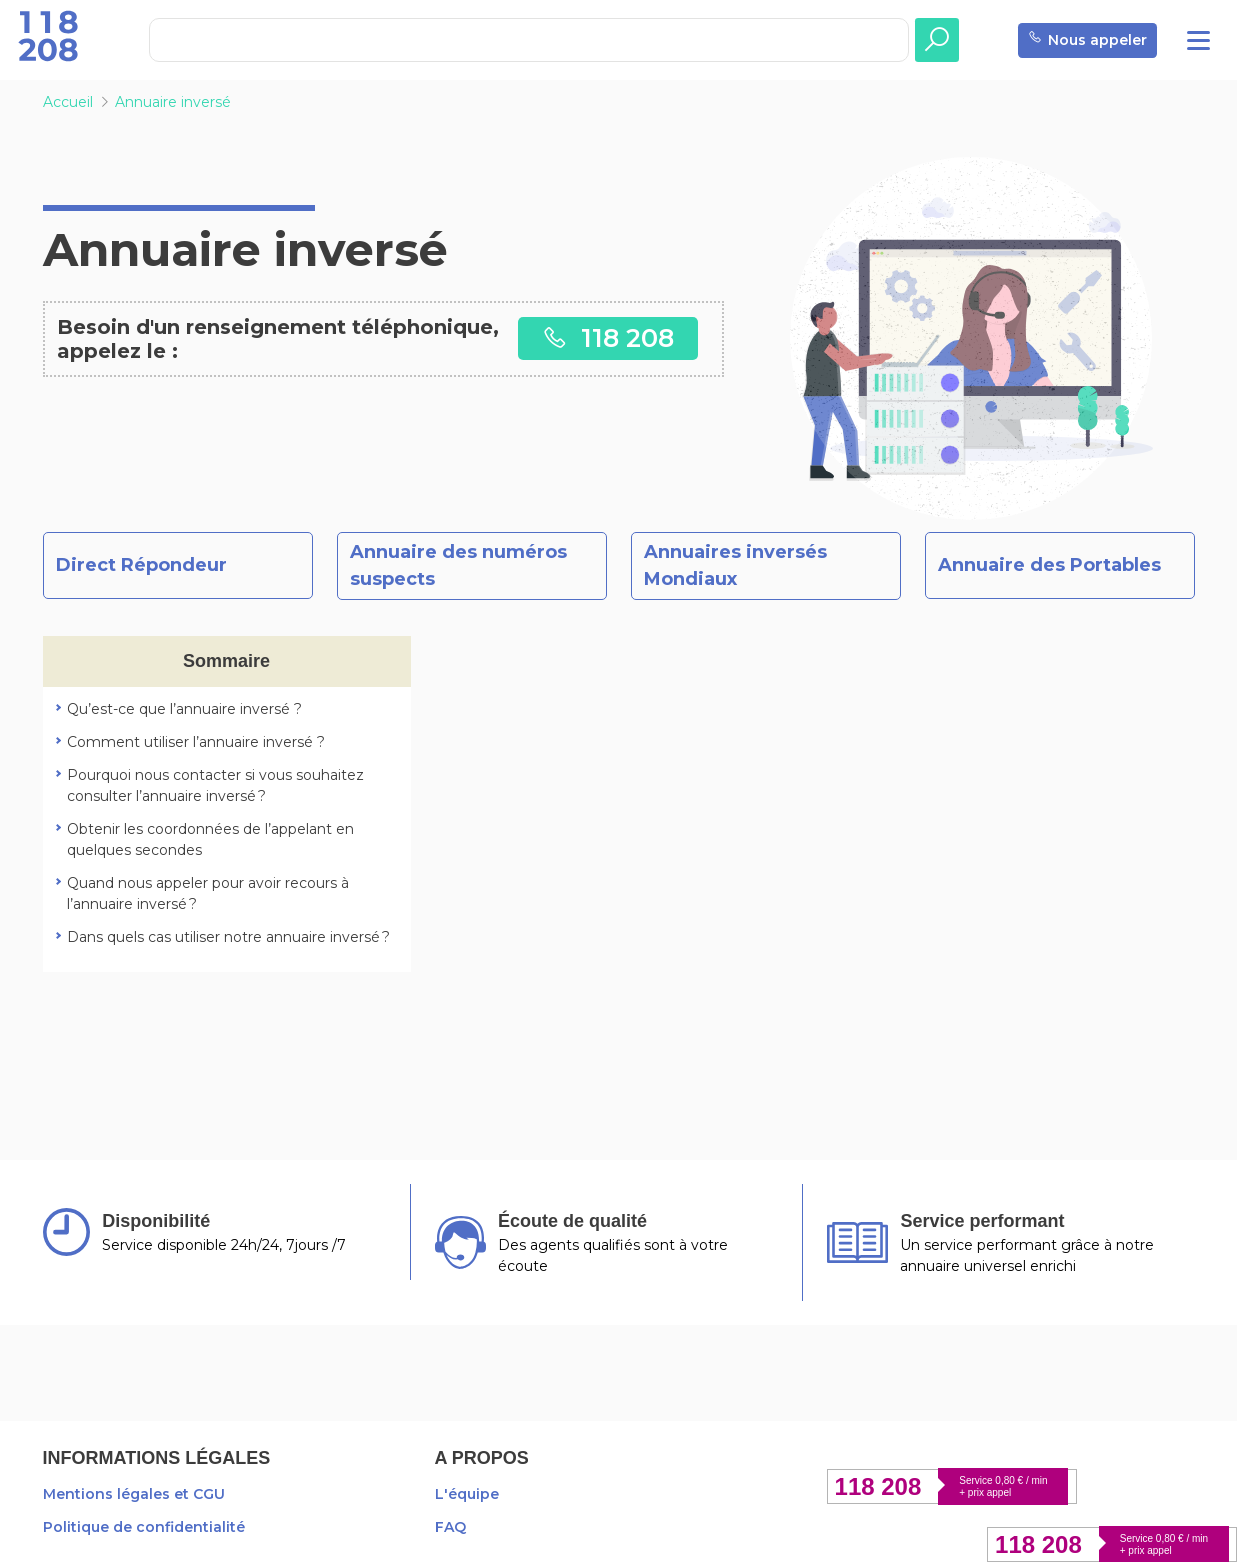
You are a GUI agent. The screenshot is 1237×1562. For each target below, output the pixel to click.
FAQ (450, 1527)
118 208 (608, 337)
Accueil (68, 102)
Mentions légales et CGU (134, 1494)
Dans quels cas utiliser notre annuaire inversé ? (228, 937)
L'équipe (467, 1494)
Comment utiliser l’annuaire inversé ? (196, 742)
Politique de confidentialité (144, 1527)
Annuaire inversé (173, 102)
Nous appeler (1087, 40)
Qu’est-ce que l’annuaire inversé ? (184, 709)
